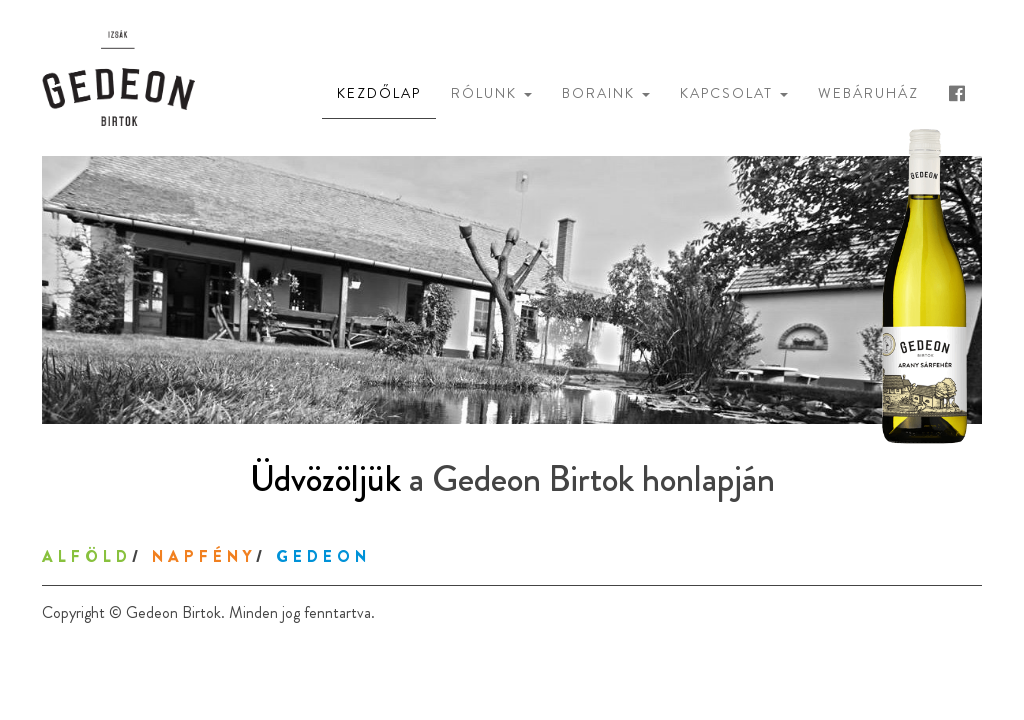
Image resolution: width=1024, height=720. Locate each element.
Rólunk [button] (491, 93)
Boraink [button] (606, 93)
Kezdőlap (379, 93)
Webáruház (868, 93)
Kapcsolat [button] (734, 93)
